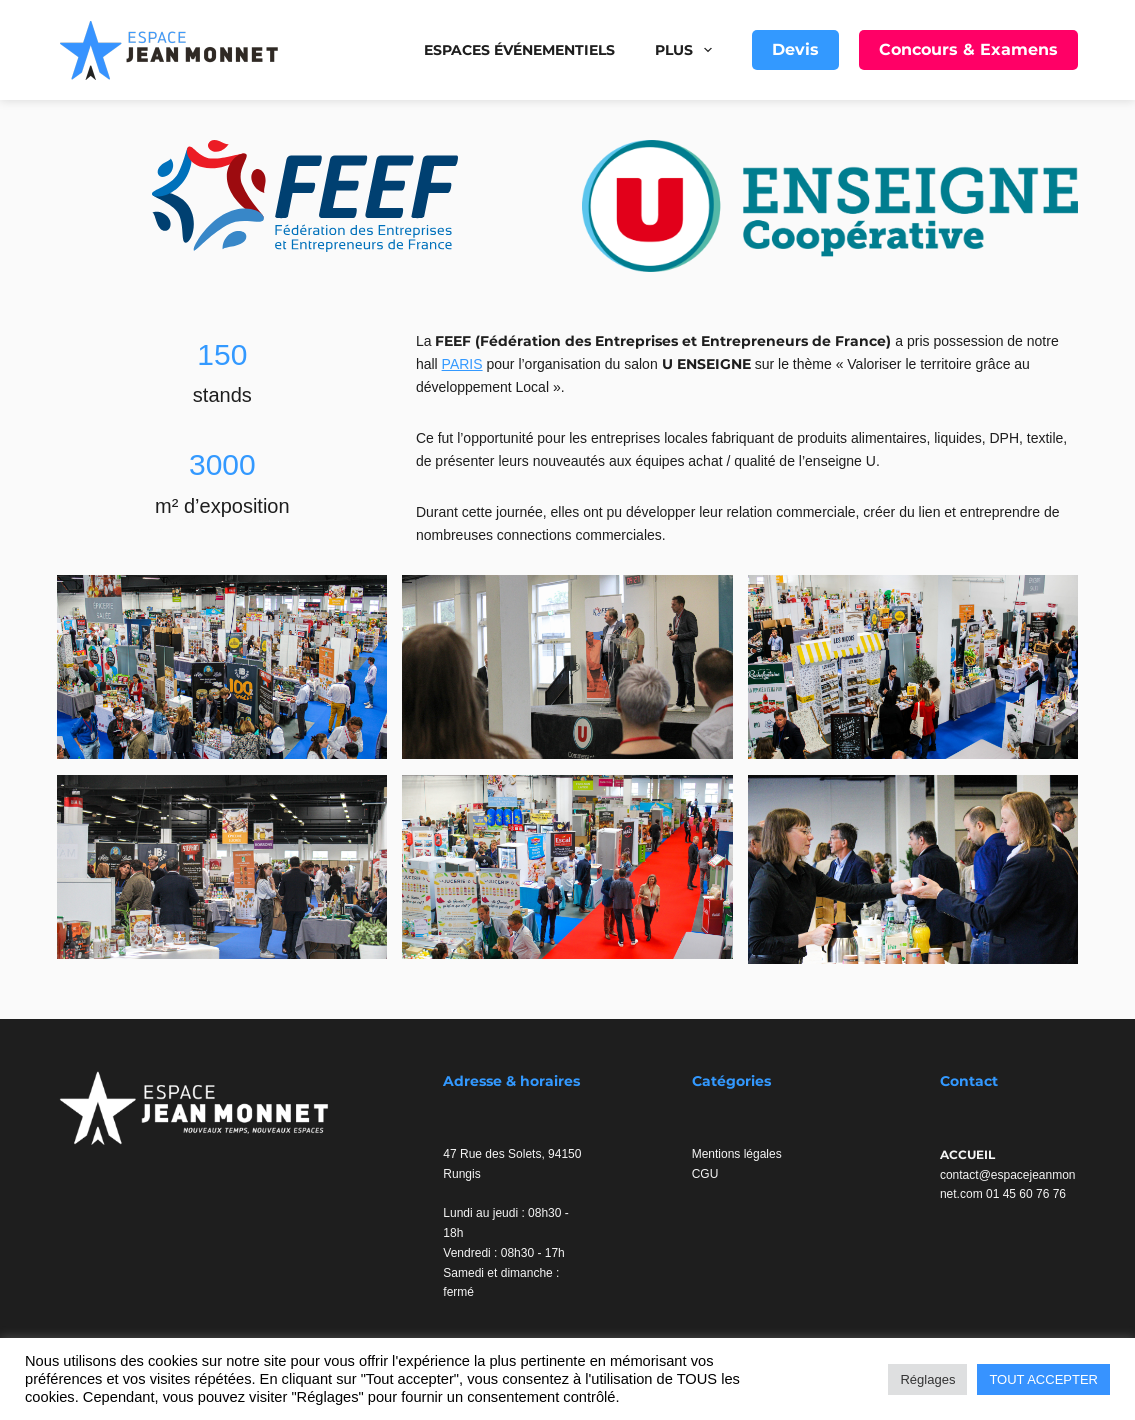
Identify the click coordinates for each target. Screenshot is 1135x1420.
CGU (705, 1174)
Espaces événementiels (519, 50)
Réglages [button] (927, 1379)
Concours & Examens (968, 49)
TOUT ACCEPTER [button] (1043, 1379)
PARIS (462, 364)
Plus (687, 50)
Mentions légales (737, 1154)
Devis (795, 49)
